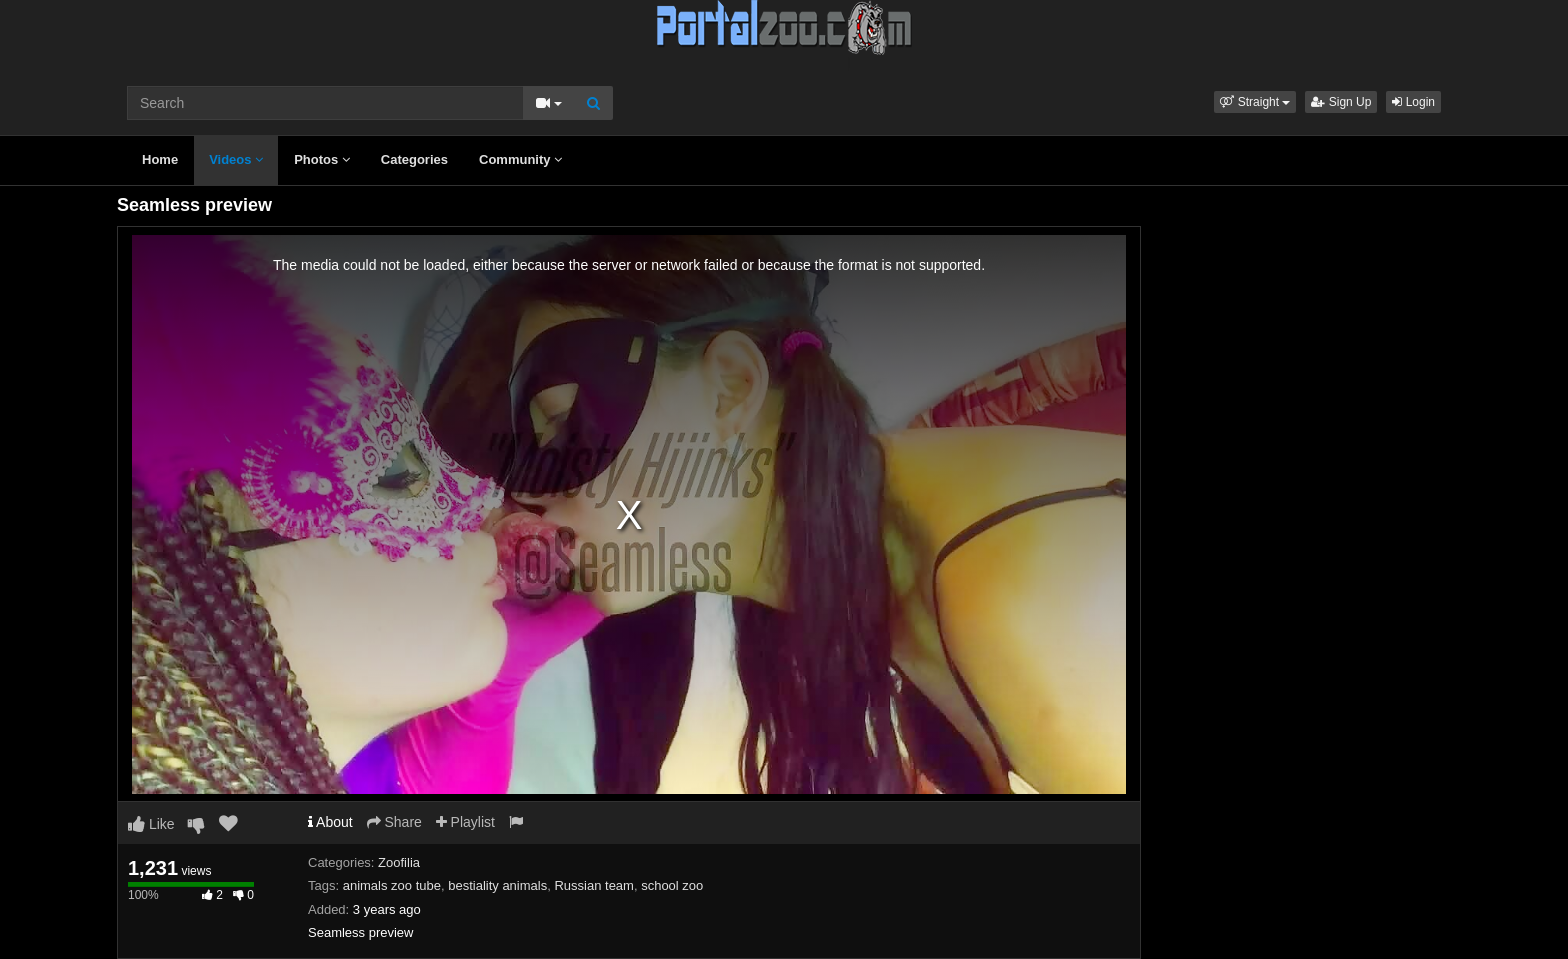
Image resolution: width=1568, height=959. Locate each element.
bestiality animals (497, 885)
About (330, 822)
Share (394, 822)
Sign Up (1341, 102)
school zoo (672, 885)
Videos (236, 159)
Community (520, 159)
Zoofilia (399, 862)
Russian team (593, 885)
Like (151, 824)
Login (1413, 102)
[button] (1255, 102)
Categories (414, 159)
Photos (322, 159)
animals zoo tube (392, 885)
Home (160, 159)
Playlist (465, 822)
